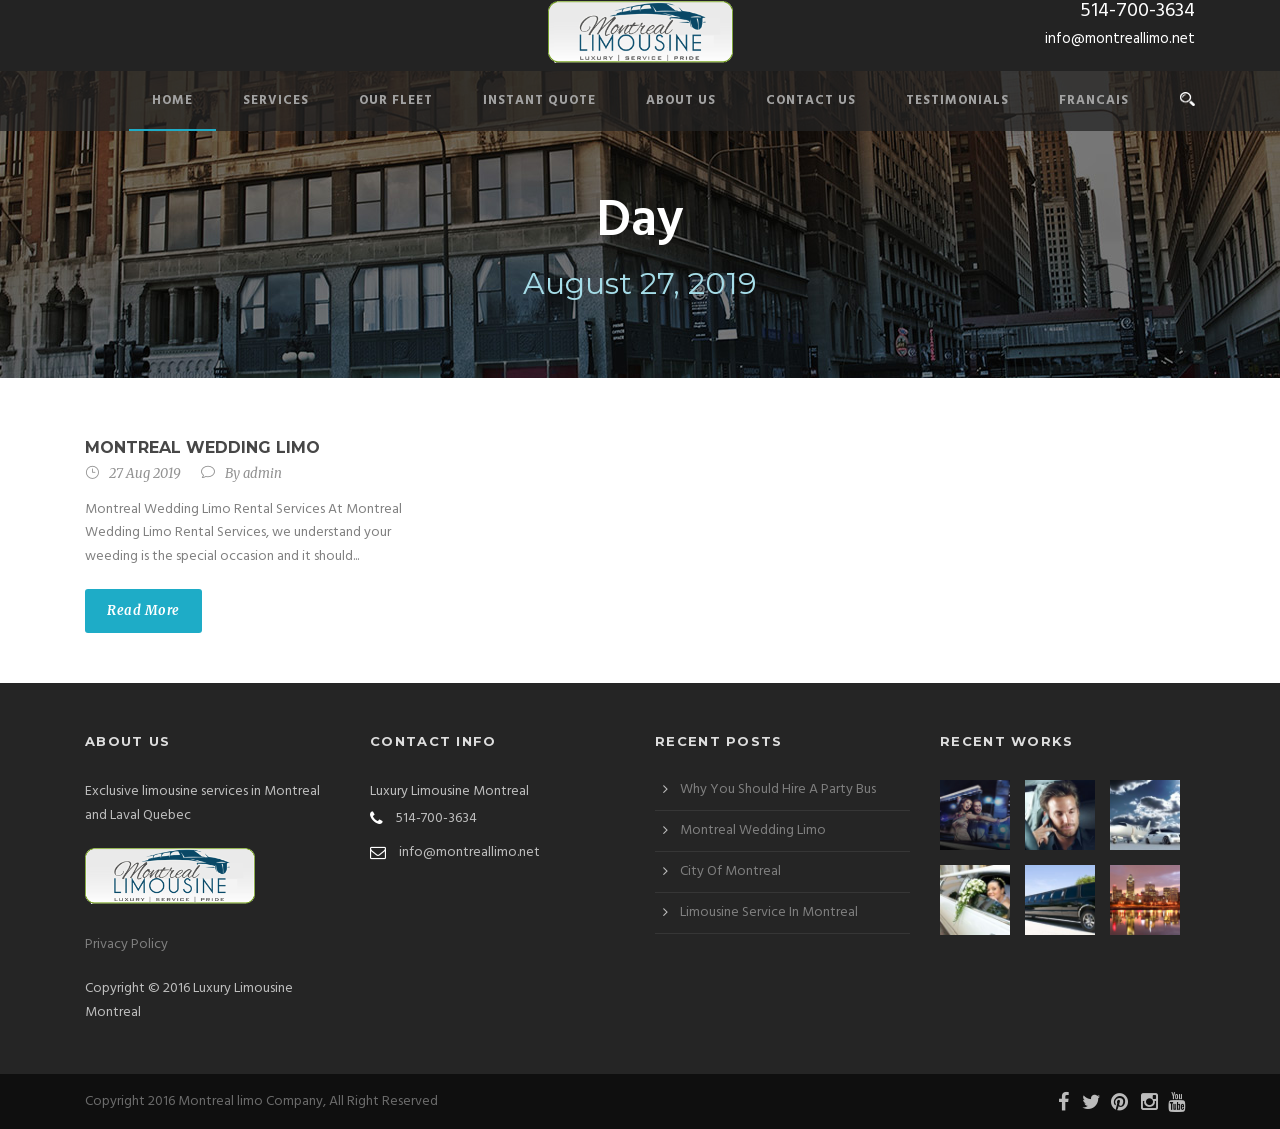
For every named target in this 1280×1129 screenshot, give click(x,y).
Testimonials (957, 100)
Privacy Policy (126, 944)
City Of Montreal (730, 871)
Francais (1094, 100)
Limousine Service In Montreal (769, 912)
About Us (681, 100)
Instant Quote (539, 100)
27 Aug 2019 (145, 473)
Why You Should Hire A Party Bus (778, 789)
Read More (143, 610)
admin (262, 473)
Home (172, 100)
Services (276, 100)
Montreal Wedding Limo (202, 447)
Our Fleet (396, 100)
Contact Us (811, 100)
